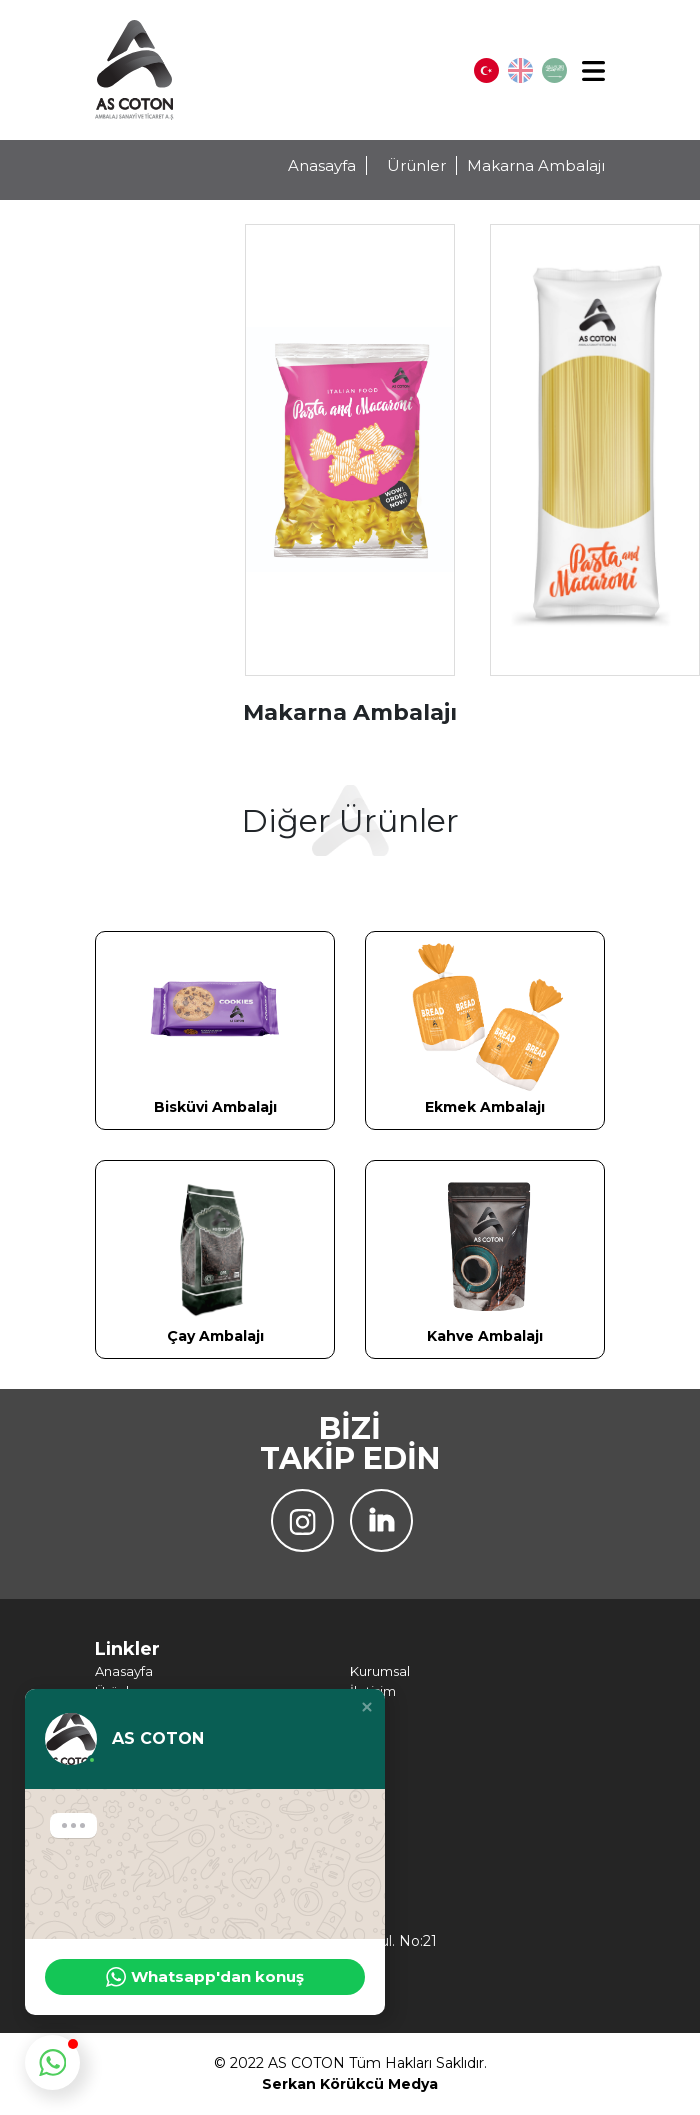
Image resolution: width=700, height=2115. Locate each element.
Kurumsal (380, 1671)
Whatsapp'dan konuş (205, 1977)
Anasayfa (322, 165)
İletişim (373, 1691)
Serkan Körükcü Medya (350, 2084)
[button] (367, 1707)
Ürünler (416, 165)
